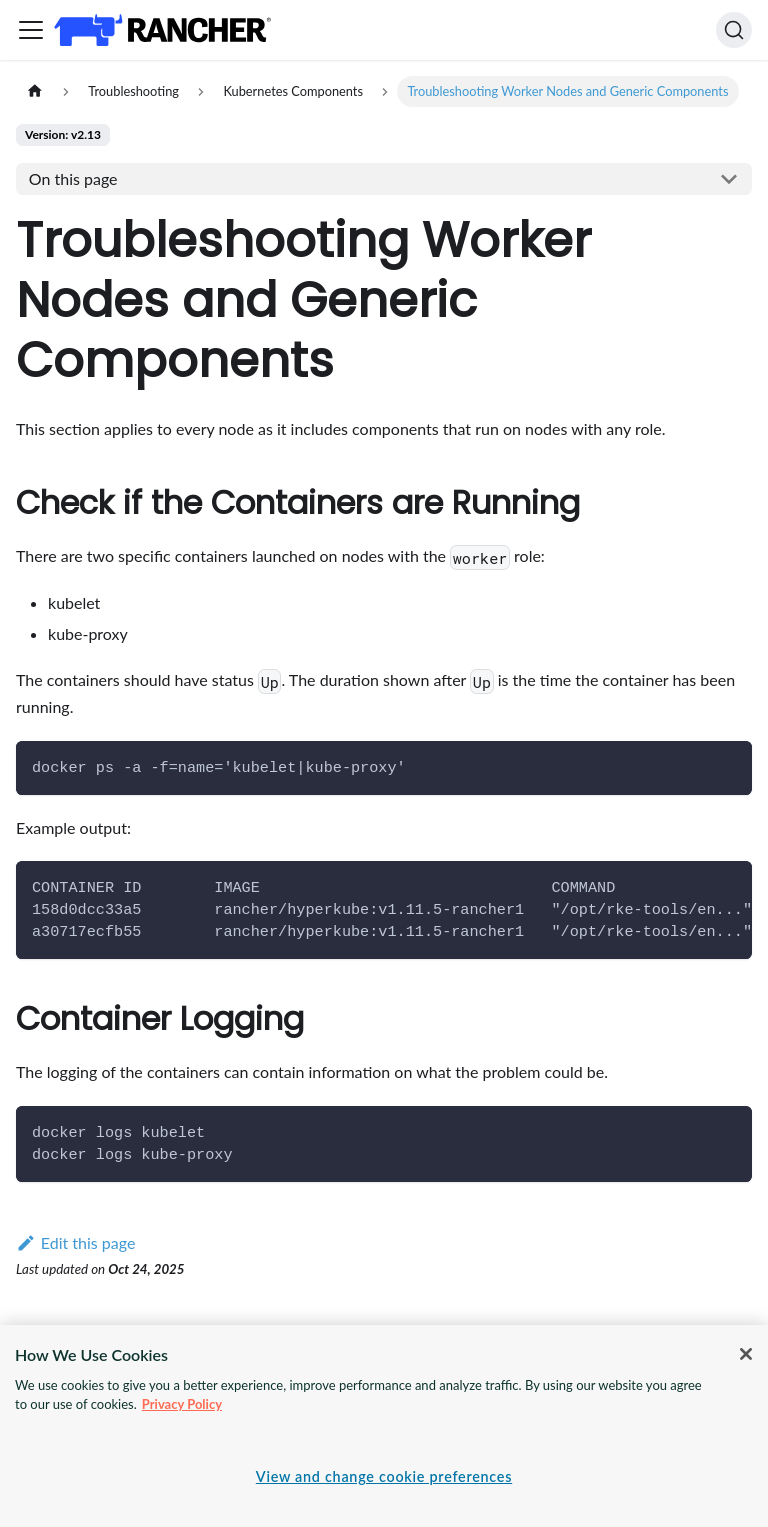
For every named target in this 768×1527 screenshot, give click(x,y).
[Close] (746, 1354)
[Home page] (35, 91)
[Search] (734, 30)
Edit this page (75, 1242)
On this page (73, 178)
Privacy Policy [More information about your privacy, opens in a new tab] (182, 1404)
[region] (384, 1426)
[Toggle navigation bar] (31, 30)
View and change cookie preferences (384, 1476)
